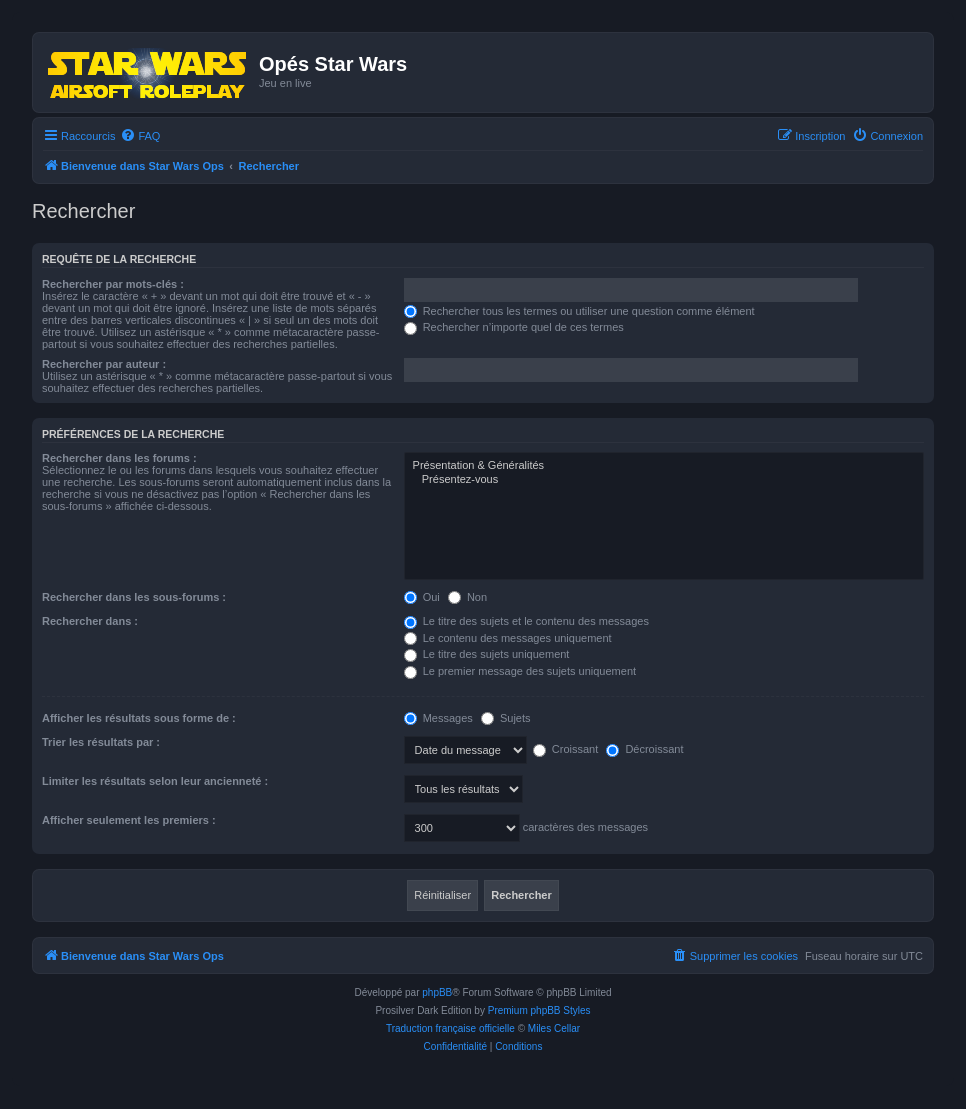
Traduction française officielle (450, 1028)
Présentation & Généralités (664, 466)
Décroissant (644, 749)
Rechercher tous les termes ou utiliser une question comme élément (579, 311)
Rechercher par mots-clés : (113, 284)
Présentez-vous (664, 480)
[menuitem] (140, 136)
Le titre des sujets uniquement (487, 654)
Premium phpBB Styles (539, 1010)
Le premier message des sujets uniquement (520, 671)
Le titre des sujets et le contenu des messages (526, 621)
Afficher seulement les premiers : (129, 820)
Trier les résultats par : (101, 742)
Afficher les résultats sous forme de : (139, 718)
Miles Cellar (554, 1028)
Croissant (566, 749)
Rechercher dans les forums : (119, 458)
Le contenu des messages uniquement (508, 638)
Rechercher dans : (90, 621)
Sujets (506, 718)
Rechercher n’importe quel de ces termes (514, 327)
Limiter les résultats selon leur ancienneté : (155, 781)
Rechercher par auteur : (104, 364)
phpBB (437, 992)
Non (467, 597)
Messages (438, 718)
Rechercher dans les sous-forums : (134, 597)
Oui (422, 597)
